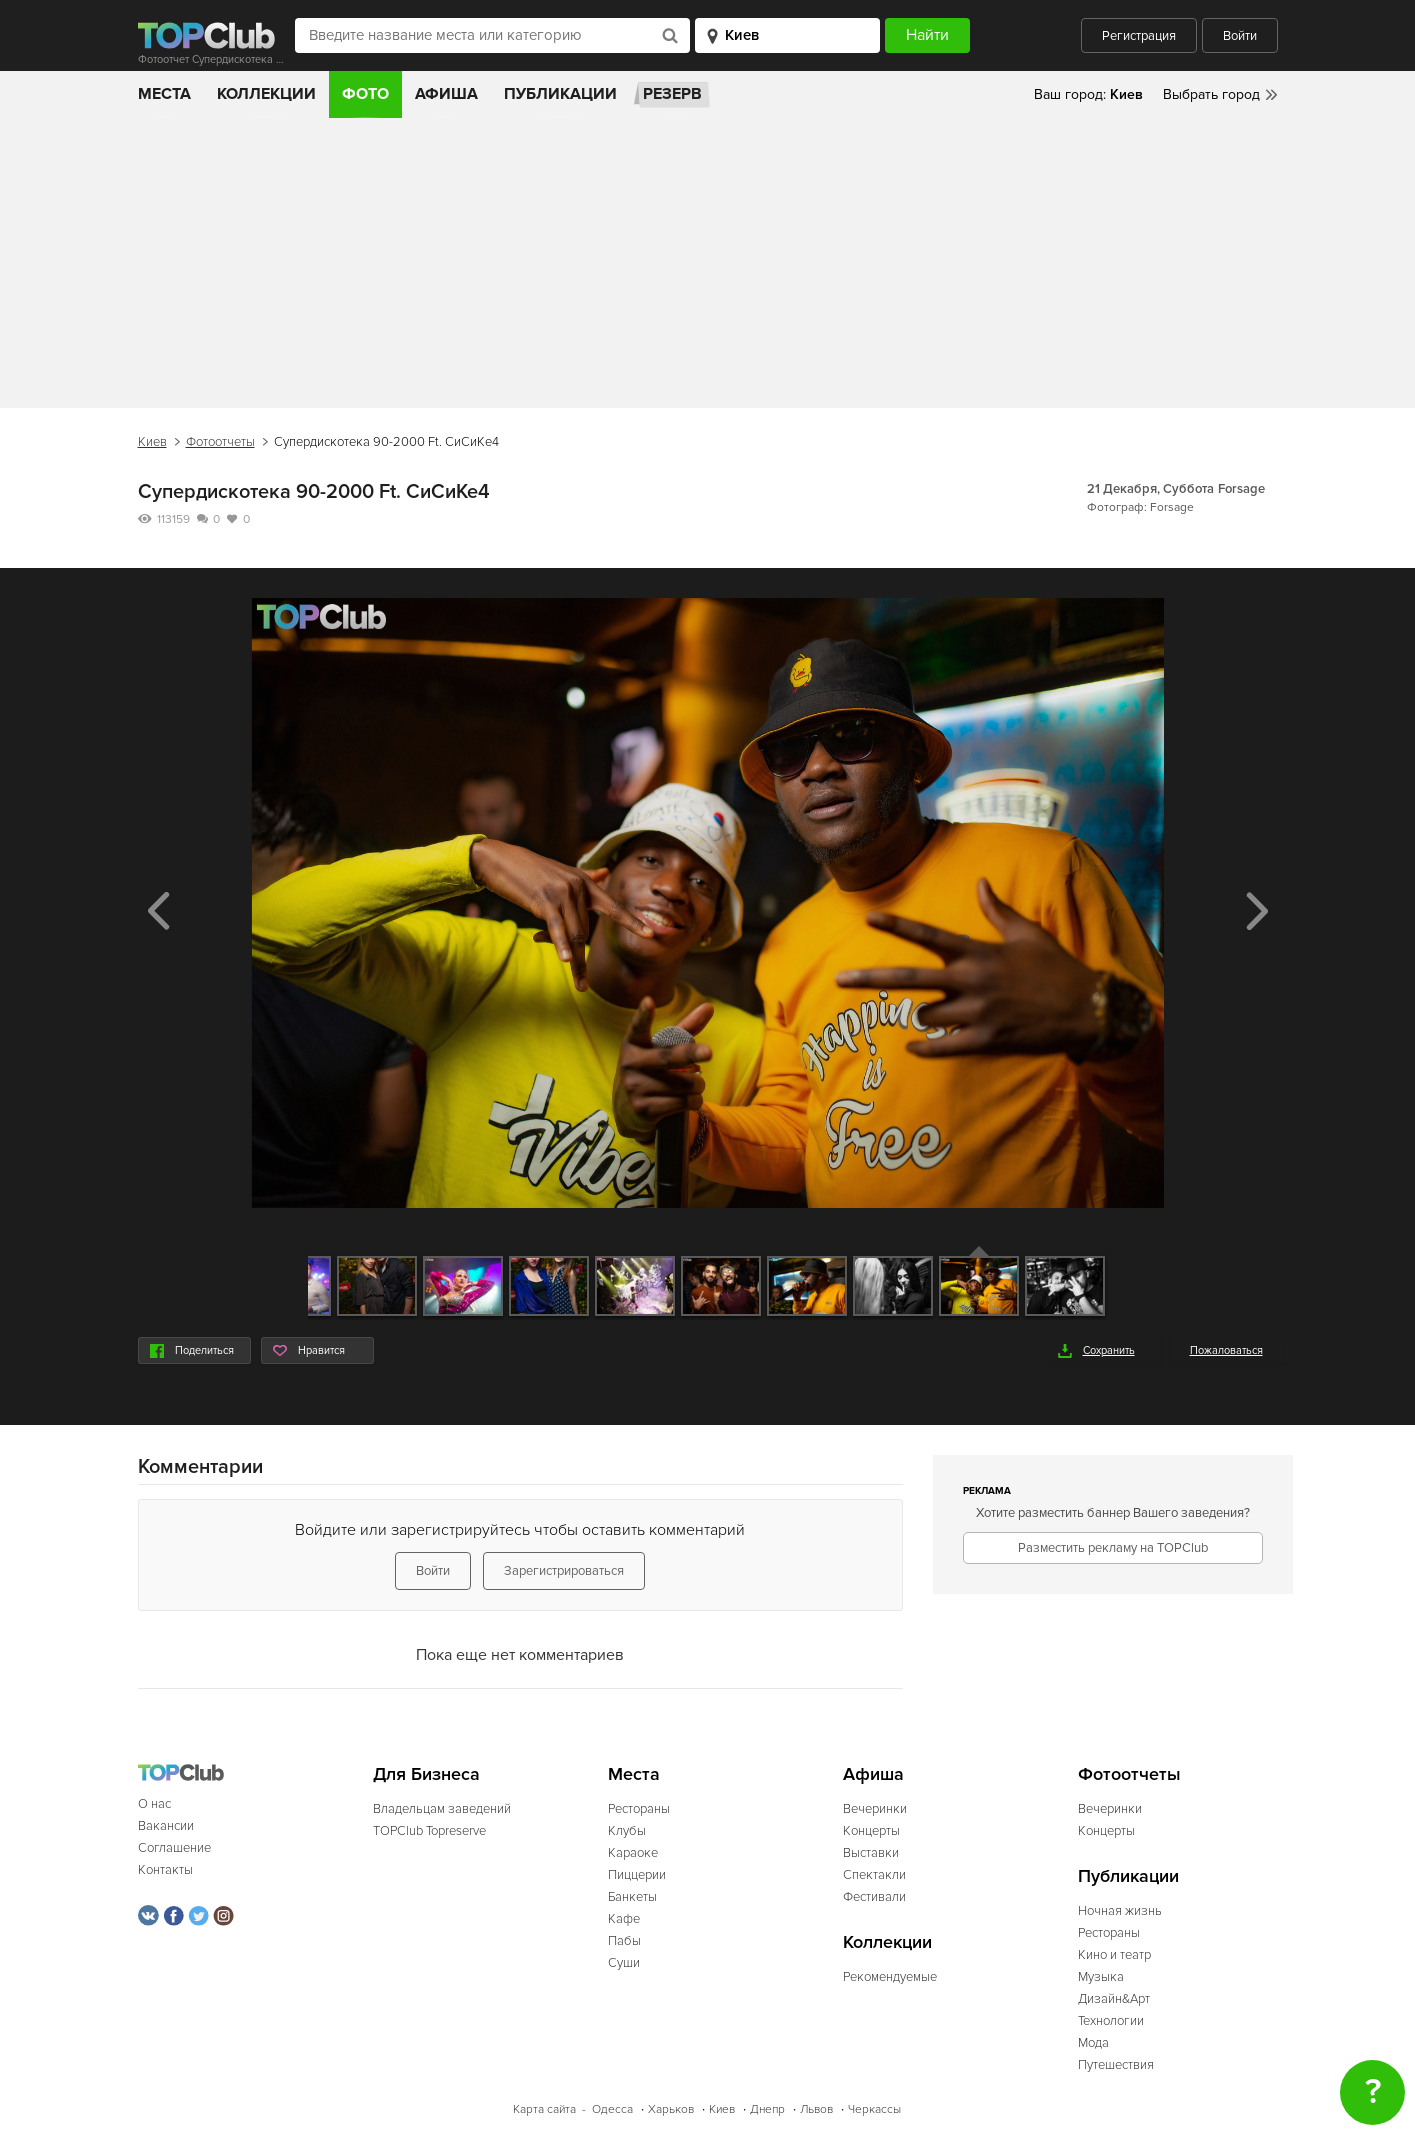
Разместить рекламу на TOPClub (1113, 1548)
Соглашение (174, 1848)
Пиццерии (637, 1875)
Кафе (624, 1919)
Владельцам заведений (442, 1809)
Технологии (1111, 2021)
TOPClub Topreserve (429, 1831)
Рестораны (639, 1809)
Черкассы (874, 2109)
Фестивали (874, 1897)
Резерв (672, 94)
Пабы (624, 1941)
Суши (624, 1963)
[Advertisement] (708, 268)
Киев (152, 442)
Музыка (1101, 1977)
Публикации (560, 94)
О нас (154, 1804)
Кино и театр (1114, 1955)
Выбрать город (1211, 94)
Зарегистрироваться (564, 1571)
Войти (1240, 36)
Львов (816, 2109)
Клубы (627, 1831)
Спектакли (874, 1875)
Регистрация (1139, 36)
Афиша (446, 94)
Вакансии (166, 1826)
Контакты (165, 1870)
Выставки (871, 1853)
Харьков (671, 2109)
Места (164, 94)
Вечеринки (875, 1809)
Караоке (633, 1853)
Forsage (1241, 489)
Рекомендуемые (890, 1977)
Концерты (871, 1831)
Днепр (767, 2109)
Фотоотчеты (220, 442)
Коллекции (266, 94)
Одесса (612, 2109)
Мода (1093, 2043)
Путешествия (1116, 2065)
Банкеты (632, 1897)
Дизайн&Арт (1114, 1999)
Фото (365, 94)
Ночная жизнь (1120, 1911)
